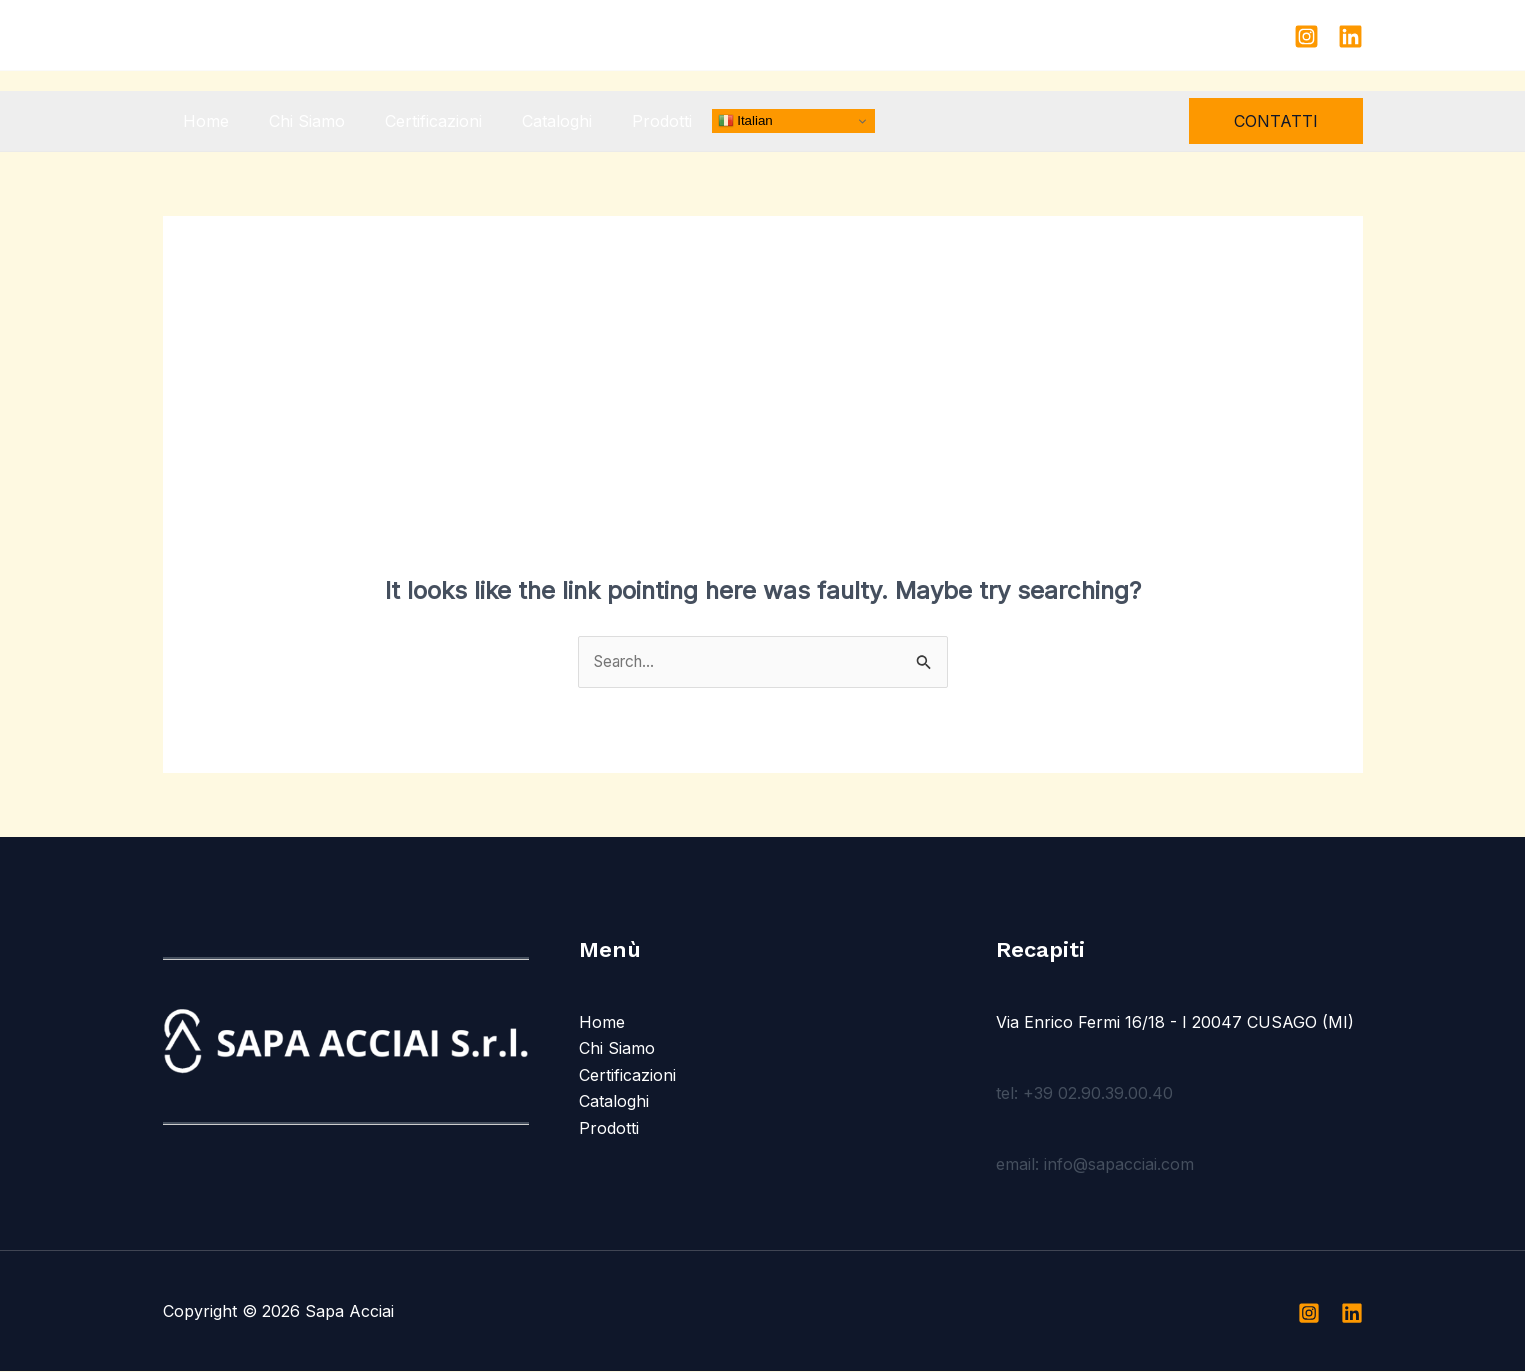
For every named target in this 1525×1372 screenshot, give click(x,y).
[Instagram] (1306, 36)
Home (202, 121)
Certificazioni (413, 121)
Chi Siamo (295, 121)
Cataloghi (529, 121)
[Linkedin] (1350, 36)
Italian (705, 121)
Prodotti (626, 121)
